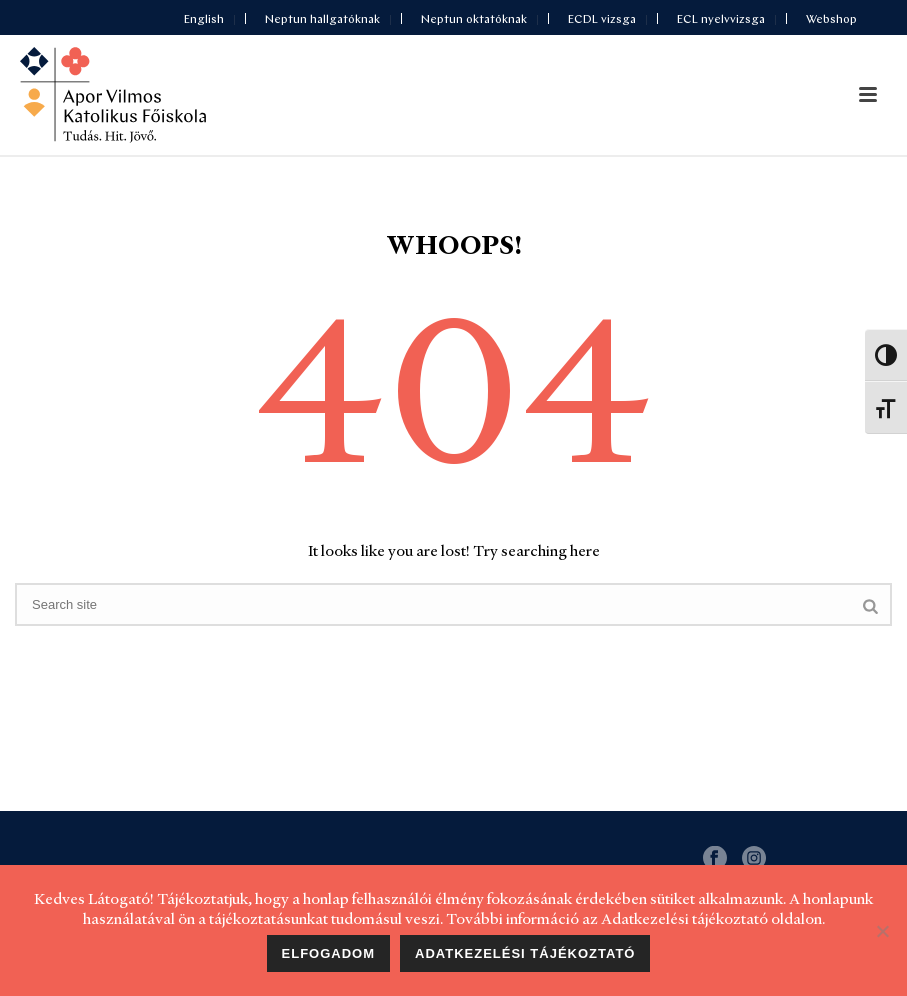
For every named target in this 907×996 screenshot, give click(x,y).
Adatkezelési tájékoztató (525, 953)
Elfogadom (329, 953)
